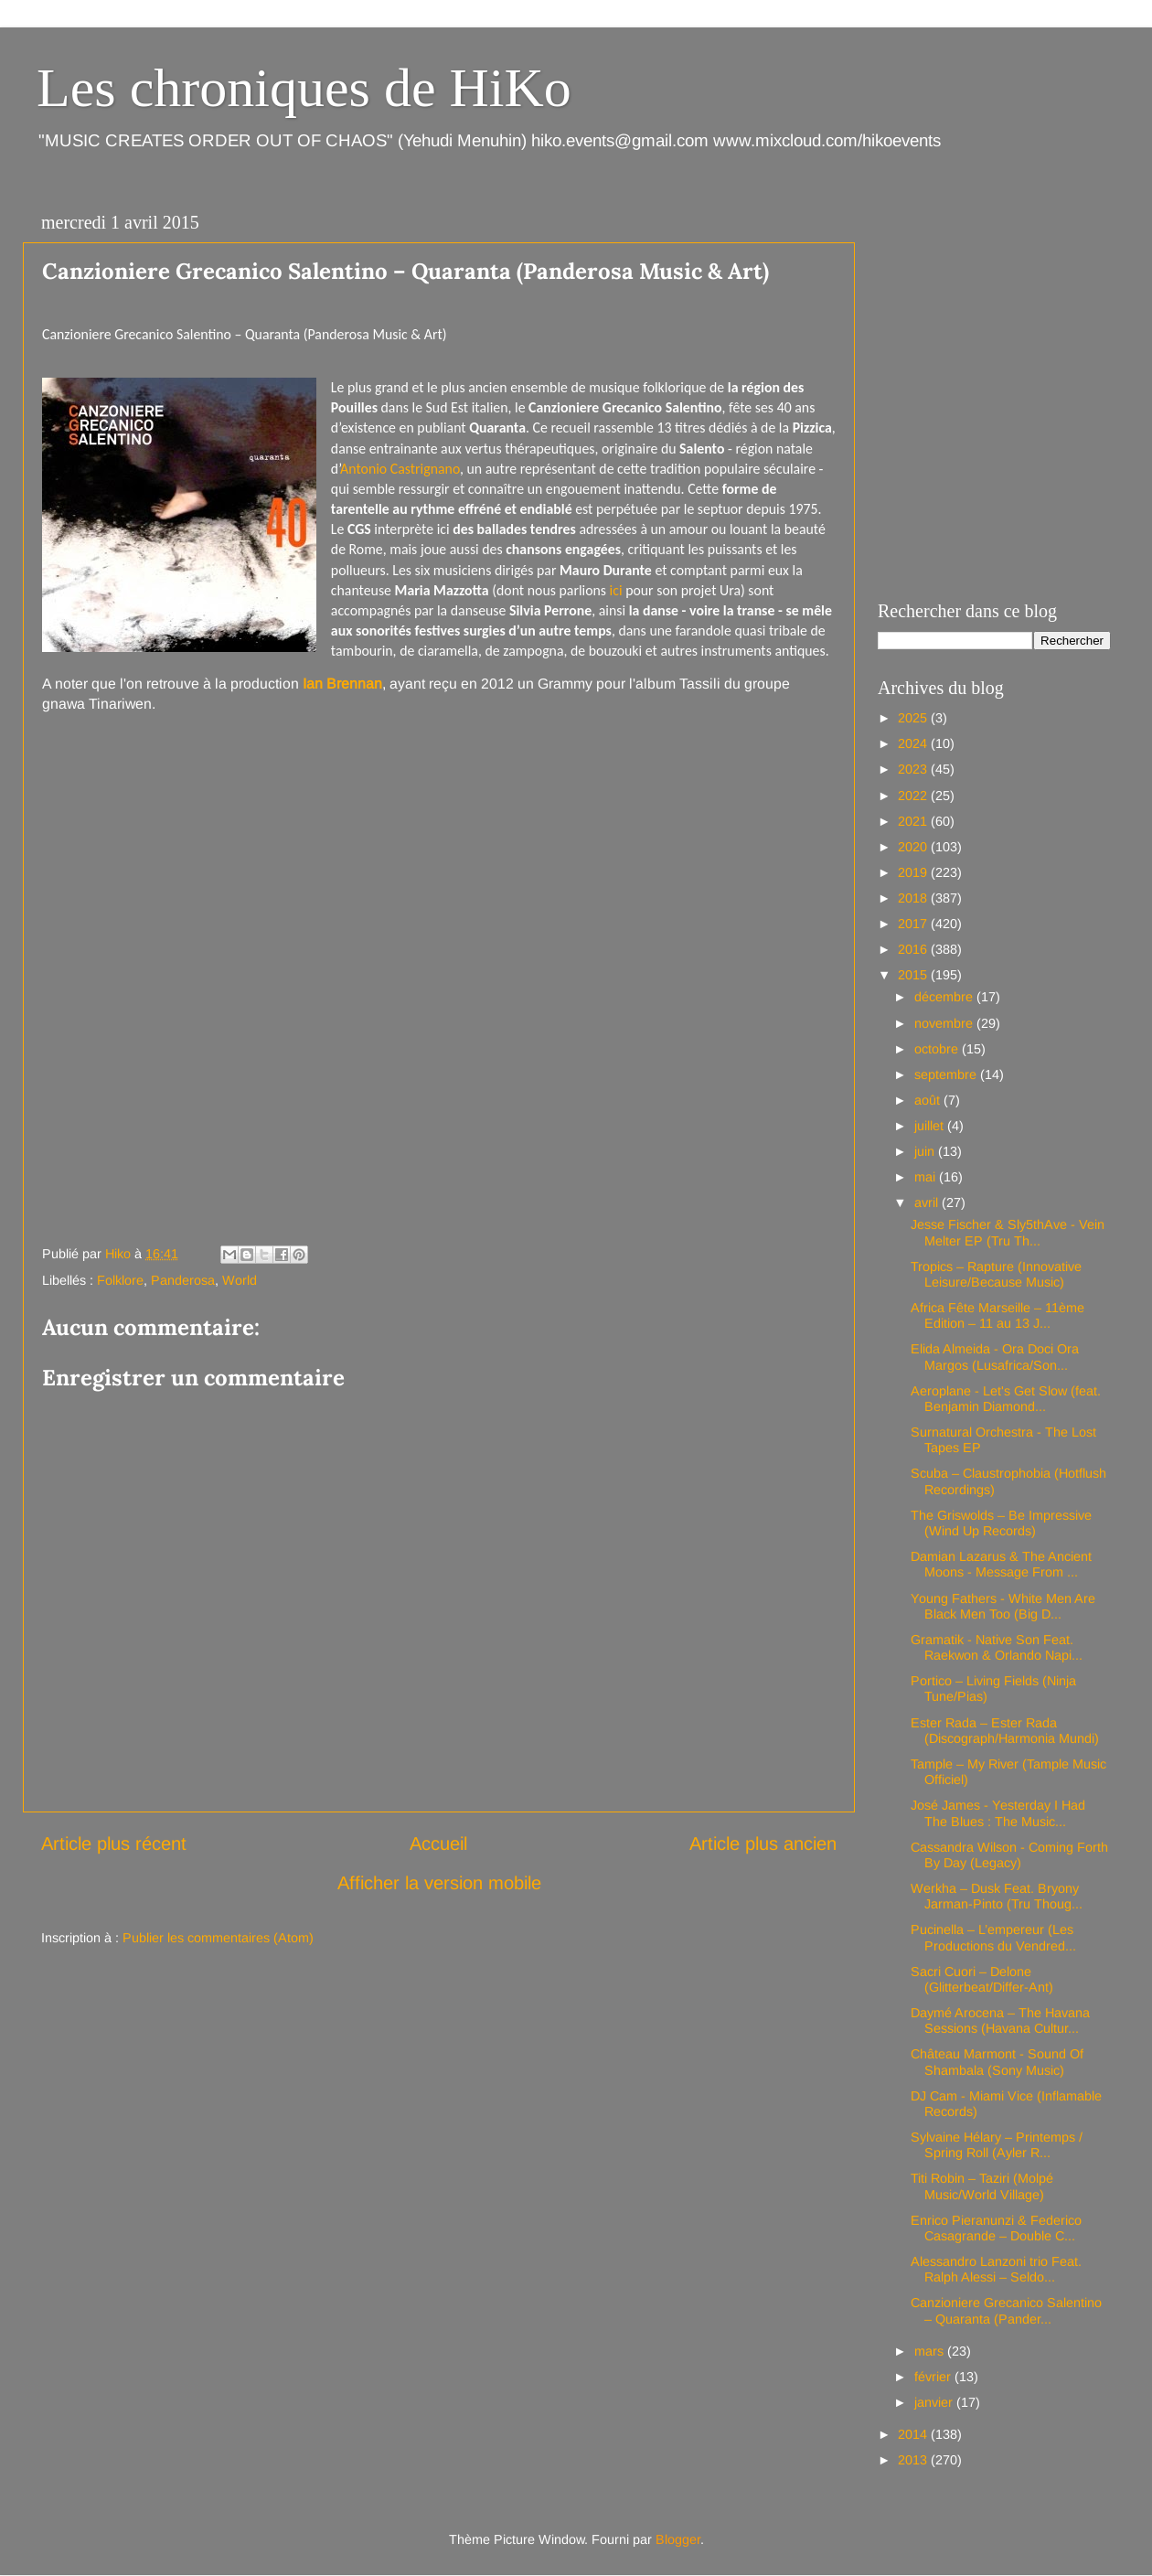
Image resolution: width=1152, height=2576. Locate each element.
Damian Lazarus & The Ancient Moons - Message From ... (1001, 1564)
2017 (914, 923)
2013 (914, 2460)
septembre (947, 1074)
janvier (935, 2402)
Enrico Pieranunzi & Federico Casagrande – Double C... (996, 2228)
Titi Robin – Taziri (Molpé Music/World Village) (982, 2186)
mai (926, 1177)
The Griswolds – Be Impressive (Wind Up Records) (1001, 1523)
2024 (914, 743)
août (929, 1100)
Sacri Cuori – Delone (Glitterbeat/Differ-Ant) (982, 1979)
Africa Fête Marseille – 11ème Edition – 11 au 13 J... (997, 1315)
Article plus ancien (763, 1843)
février (934, 2376)
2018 (914, 898)
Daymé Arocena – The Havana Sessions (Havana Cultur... (1000, 2020)
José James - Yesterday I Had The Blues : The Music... (998, 1813)
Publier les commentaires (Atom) (218, 1937)
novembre (945, 1023)
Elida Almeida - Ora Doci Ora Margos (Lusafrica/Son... (995, 1356)
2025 (914, 718)
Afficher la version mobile (439, 1883)
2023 (914, 769)
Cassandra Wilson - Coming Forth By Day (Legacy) (1009, 1855)
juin (926, 1151)
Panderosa (183, 1280)
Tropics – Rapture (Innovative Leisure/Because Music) (996, 1274)
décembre (945, 996)
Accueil (438, 1843)
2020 (914, 846)
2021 (914, 821)
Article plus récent (114, 1843)
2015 (914, 974)
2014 (914, 2434)
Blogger (678, 2539)
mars (930, 2351)
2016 (914, 949)
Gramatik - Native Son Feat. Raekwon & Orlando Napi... (997, 1647)
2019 (914, 872)
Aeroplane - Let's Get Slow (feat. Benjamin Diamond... (1006, 1399)
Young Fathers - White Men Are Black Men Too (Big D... (1003, 1606)
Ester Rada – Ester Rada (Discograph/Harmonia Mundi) (1005, 1731)
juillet (930, 1125)
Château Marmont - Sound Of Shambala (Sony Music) (997, 2062)
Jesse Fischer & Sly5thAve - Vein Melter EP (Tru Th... (1007, 1232)
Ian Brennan (342, 683)
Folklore (120, 1280)
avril (928, 1202)
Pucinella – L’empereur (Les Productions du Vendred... (993, 1937)
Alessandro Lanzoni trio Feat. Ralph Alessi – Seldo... (996, 2269)
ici (618, 590)
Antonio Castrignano (400, 468)
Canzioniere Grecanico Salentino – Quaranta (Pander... (1006, 2310)
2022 (914, 795)
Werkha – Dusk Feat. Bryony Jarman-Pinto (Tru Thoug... (997, 1896)
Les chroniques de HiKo (304, 88)
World (239, 1280)
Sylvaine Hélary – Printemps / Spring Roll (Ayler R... (997, 2145)
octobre (938, 1049)
